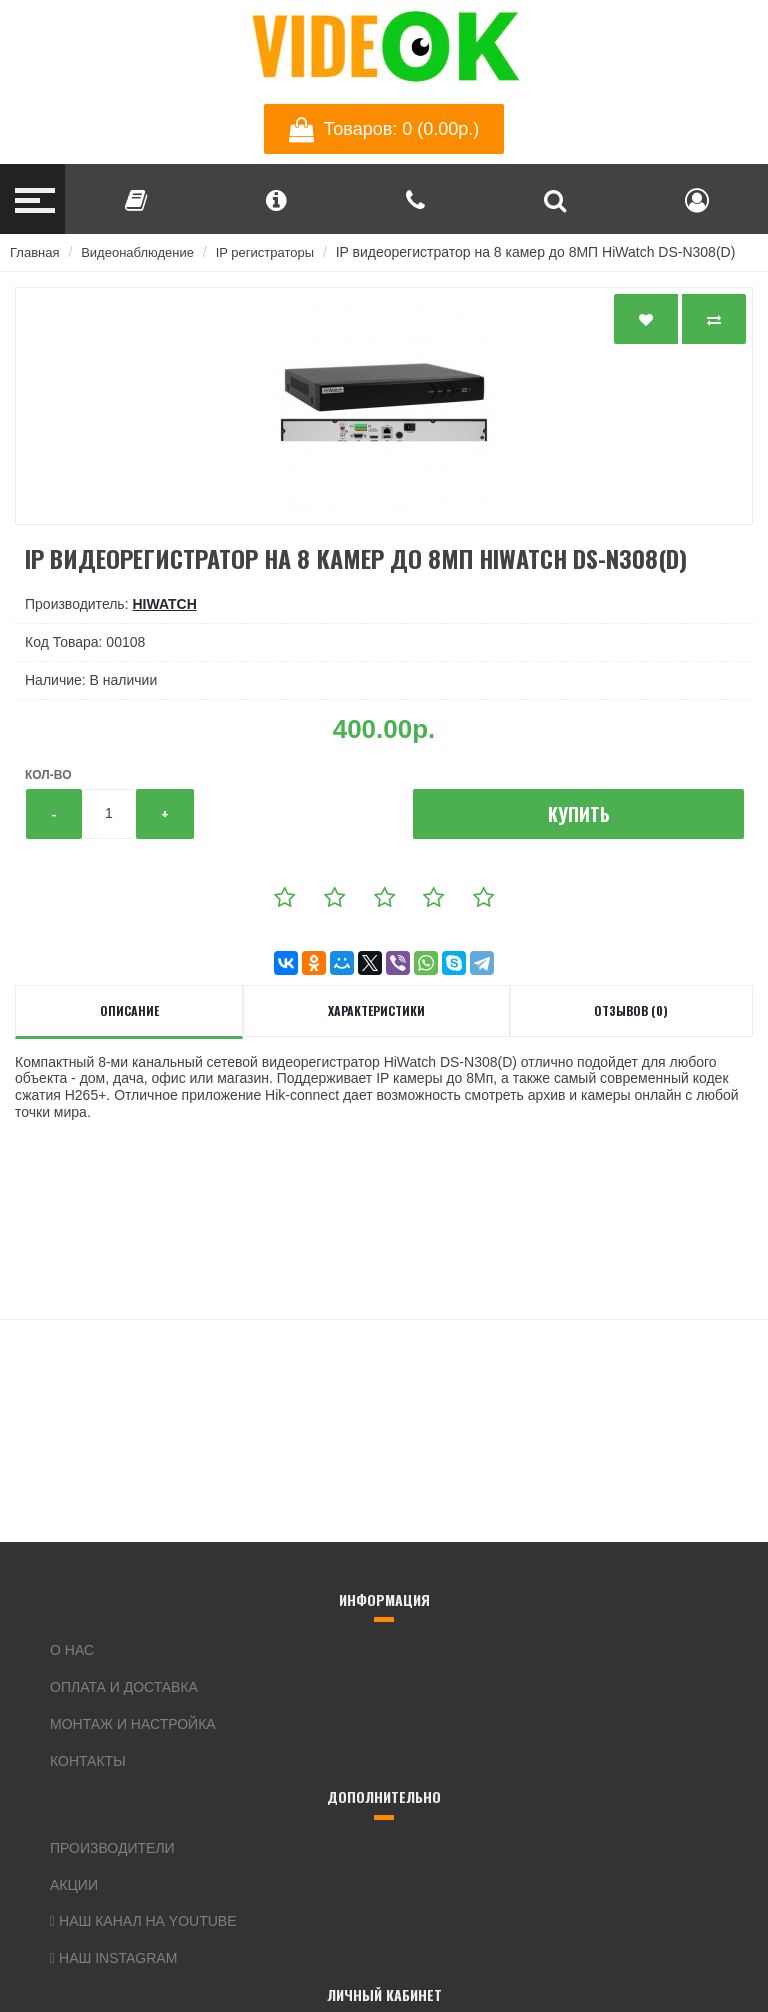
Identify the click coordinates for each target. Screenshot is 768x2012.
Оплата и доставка (124, 1687)
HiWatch (164, 604)
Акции (74, 1885)
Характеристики (376, 1010)
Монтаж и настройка (133, 1724)
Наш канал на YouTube (143, 1921)
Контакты (88, 1761)
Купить (579, 814)
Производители (112, 1848)
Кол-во (48, 775)
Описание (129, 1010)
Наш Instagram (113, 1958)
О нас (72, 1650)
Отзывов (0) (631, 1010)
